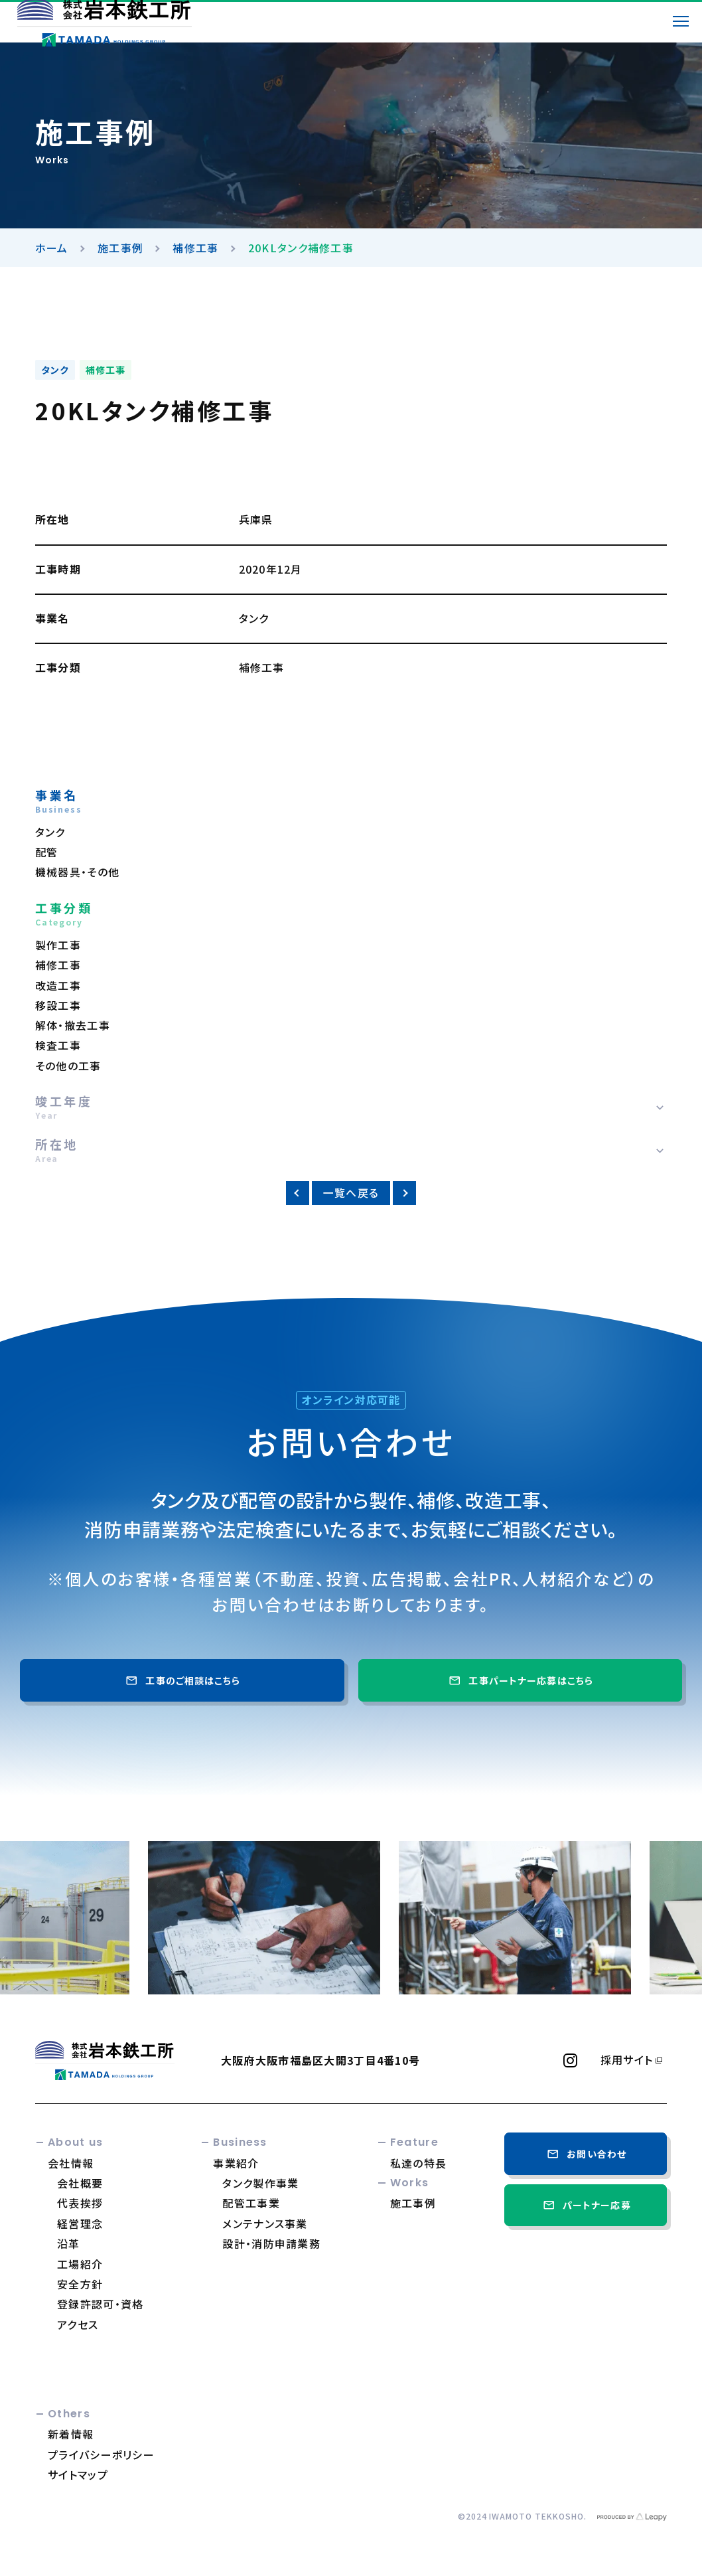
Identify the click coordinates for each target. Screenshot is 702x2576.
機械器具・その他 (77, 872)
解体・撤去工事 (72, 1025)
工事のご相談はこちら (181, 1680)
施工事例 (120, 248)
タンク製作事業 (260, 2183)
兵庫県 (256, 519)
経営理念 (80, 2223)
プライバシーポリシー (101, 2454)
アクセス (77, 2324)
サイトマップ (78, 2474)
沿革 (68, 2243)
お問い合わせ (585, 2153)
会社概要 (80, 2183)
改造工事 (58, 985)
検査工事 (58, 1045)
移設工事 (58, 1005)
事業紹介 (236, 2163)
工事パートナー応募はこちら (520, 1680)
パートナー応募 (586, 2205)
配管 (46, 852)
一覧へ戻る (351, 1192)
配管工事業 (250, 2203)
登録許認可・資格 (100, 2304)
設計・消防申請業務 (271, 2243)
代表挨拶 (80, 2203)
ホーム (51, 248)
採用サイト (626, 2059)
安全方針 (80, 2284)
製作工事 (58, 945)
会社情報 (71, 2163)
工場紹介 (80, 2264)
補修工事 (195, 248)
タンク (55, 369)
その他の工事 (68, 1066)
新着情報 (71, 2434)
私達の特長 (418, 2163)
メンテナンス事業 (264, 2223)
